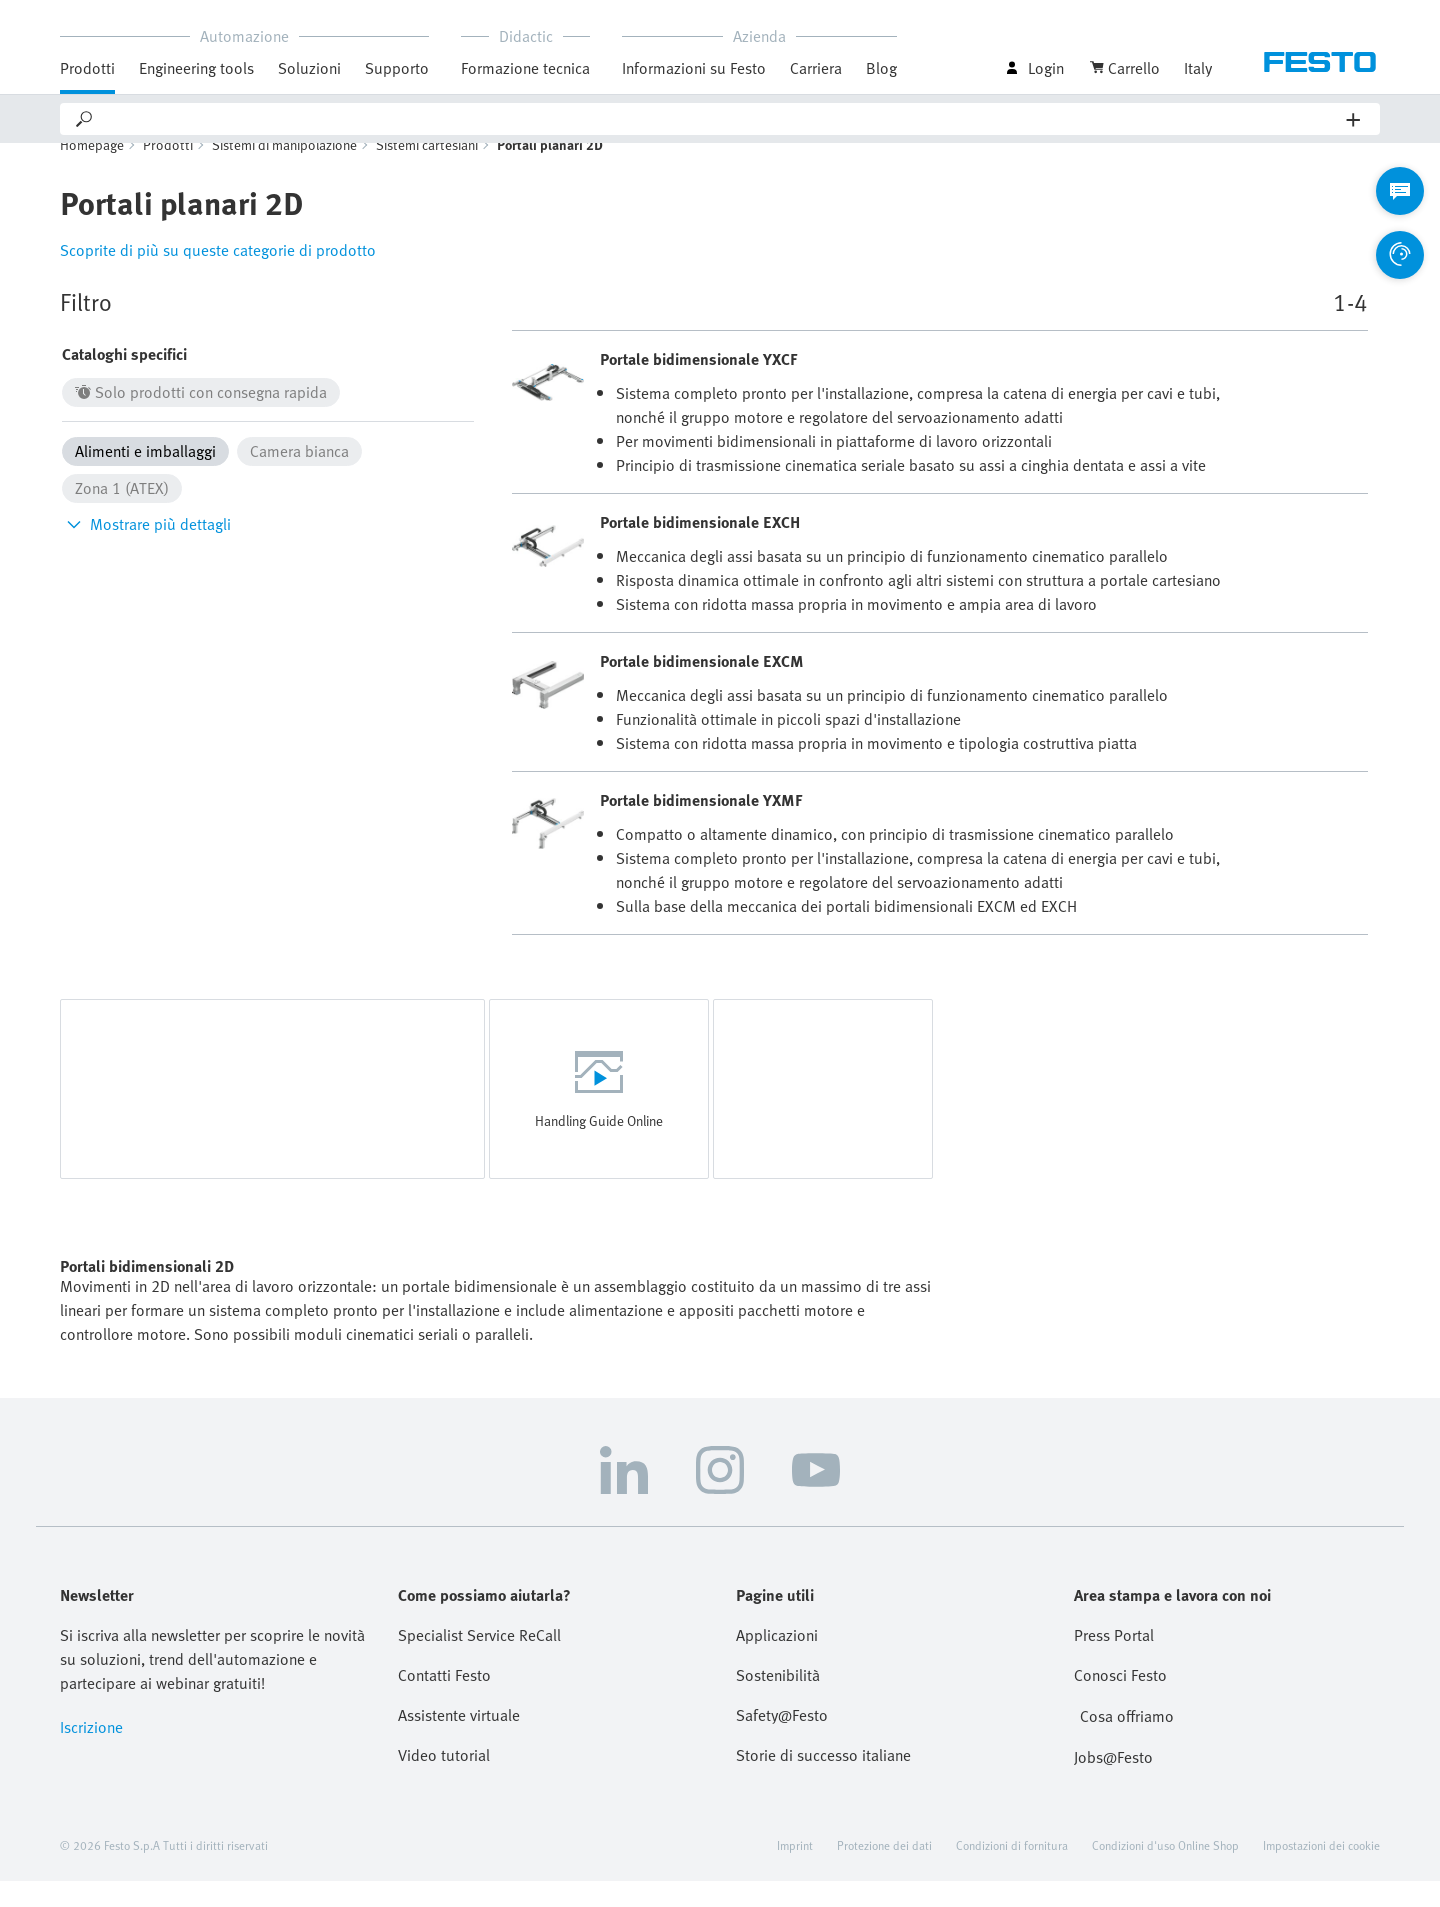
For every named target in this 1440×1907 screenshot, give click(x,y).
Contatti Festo (444, 1701)
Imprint (795, 1871)
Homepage (92, 170)
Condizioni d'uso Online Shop (1165, 1871)
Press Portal (1114, 1661)
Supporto (397, 68)
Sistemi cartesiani (427, 170)
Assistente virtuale (459, 1741)
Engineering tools (196, 68)
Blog (881, 68)
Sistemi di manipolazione (284, 170)
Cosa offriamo (1127, 1742)
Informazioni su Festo (694, 68)
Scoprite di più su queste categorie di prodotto (218, 276)
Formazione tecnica (525, 68)
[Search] (721, 119)
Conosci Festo (1120, 1701)
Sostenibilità (778, 1701)
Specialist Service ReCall (479, 1661)
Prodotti (87, 68)
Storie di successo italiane (823, 1781)
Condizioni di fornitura (1012, 1871)
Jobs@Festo (1113, 1783)
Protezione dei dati (884, 1871)
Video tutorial (444, 1781)
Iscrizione (91, 1753)
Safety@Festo (782, 1741)
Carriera (816, 68)
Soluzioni (309, 68)
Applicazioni (777, 1661)
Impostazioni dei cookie (1321, 1871)
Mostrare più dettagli (146, 550)
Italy (1198, 68)
